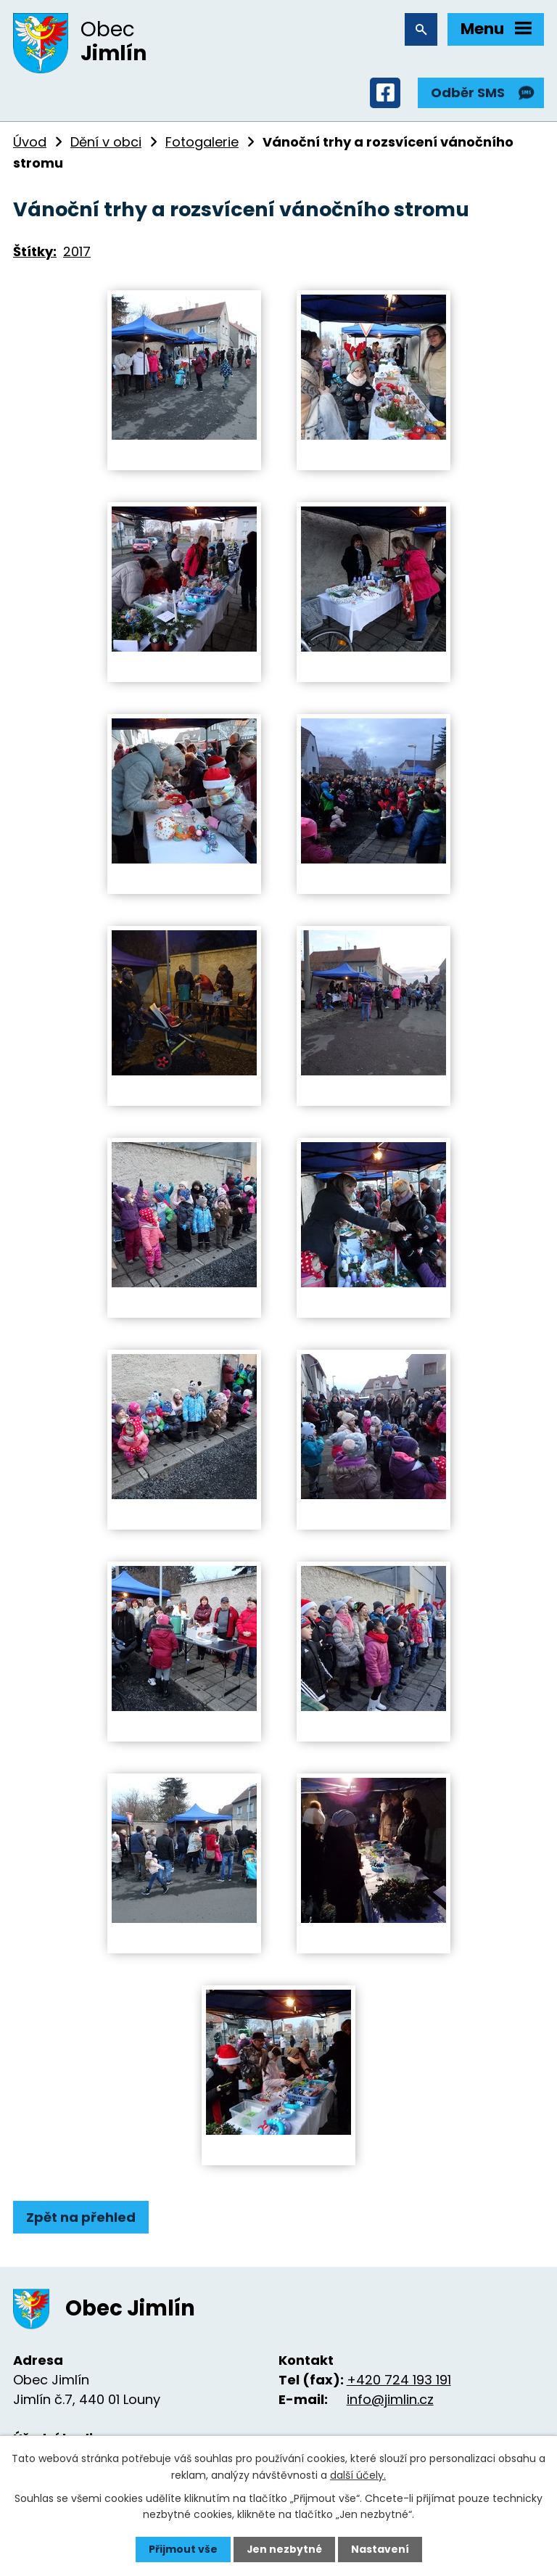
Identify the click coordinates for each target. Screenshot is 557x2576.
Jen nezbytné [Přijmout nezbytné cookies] (284, 2549)
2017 (77, 252)
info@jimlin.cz (390, 2401)
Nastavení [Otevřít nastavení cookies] (380, 2549)
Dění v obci (105, 143)
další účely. (358, 2474)
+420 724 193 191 (399, 2381)
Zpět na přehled (81, 2218)
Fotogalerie (202, 143)
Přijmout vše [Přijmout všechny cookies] (182, 2549)
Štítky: (35, 252)
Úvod (29, 143)
